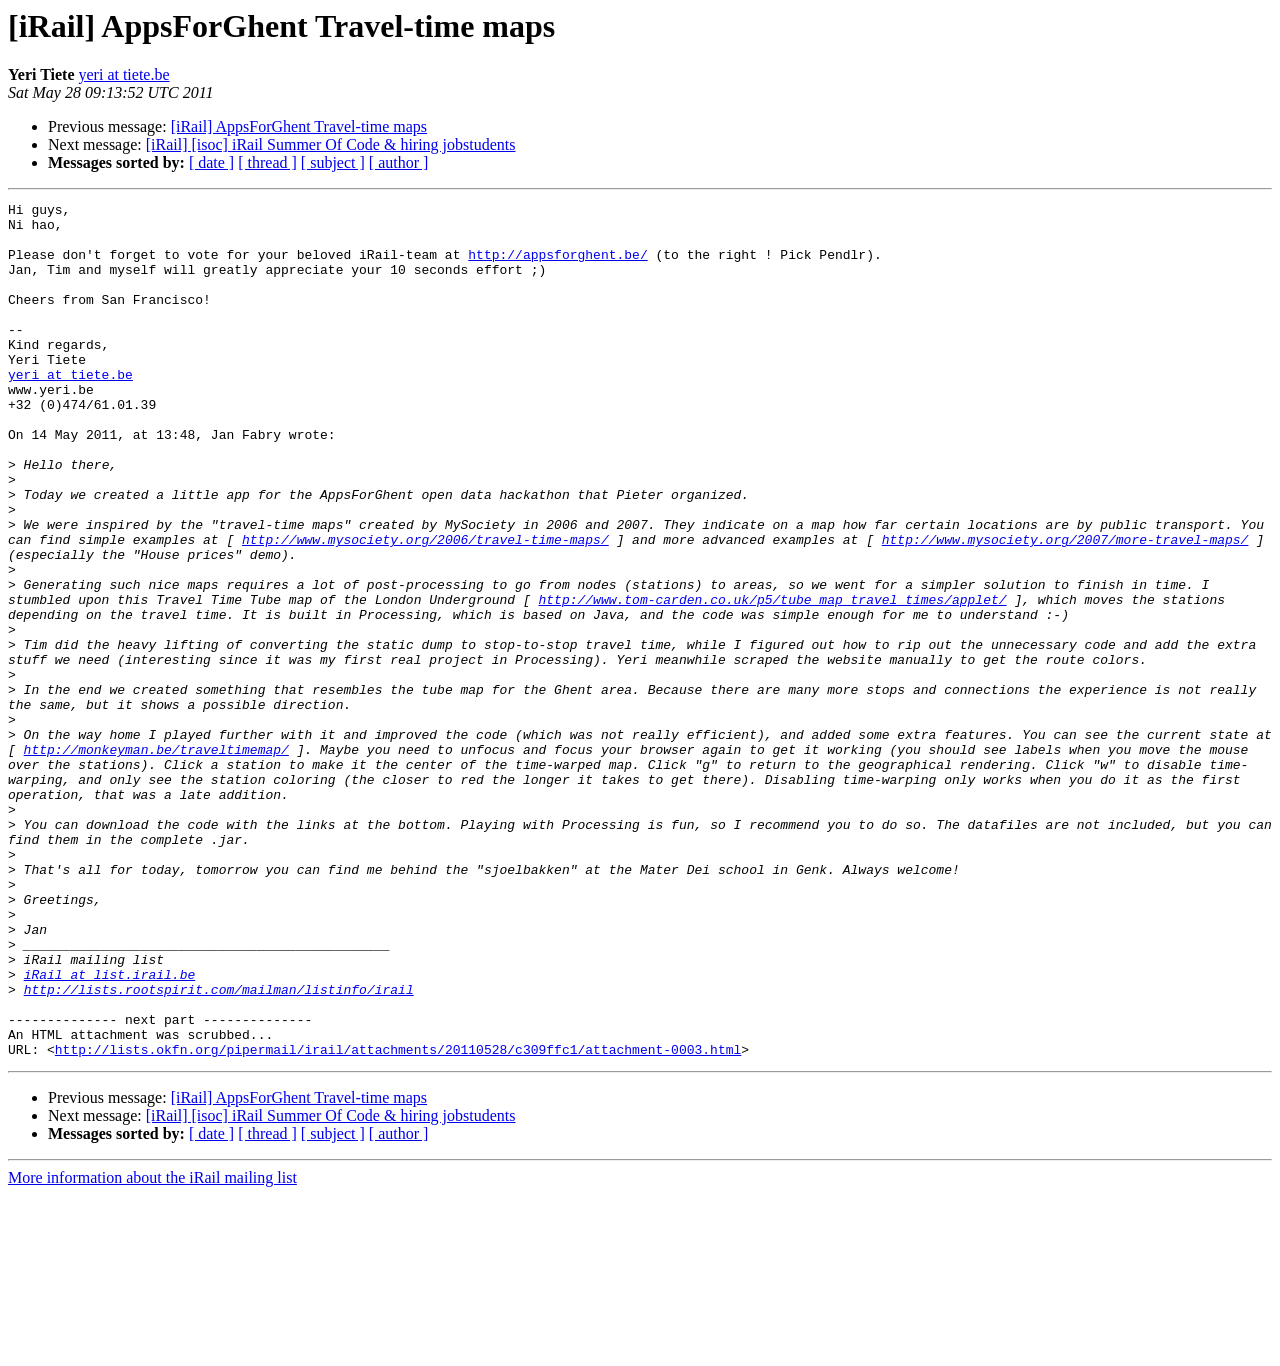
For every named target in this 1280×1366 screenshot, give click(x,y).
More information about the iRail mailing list (152, 1348)
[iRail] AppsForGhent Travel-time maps (299, 126)
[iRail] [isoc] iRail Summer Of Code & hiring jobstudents (331, 144)
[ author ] (399, 162)
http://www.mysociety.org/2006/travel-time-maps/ (425, 608)
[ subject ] (333, 162)
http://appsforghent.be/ (557, 266)
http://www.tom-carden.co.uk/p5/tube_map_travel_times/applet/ (772, 680)
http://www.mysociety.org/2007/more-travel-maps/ (1065, 608)
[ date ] (211, 162)
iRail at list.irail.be (110, 1130)
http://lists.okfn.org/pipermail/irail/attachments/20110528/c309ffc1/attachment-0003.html (398, 1220)
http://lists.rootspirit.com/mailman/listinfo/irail (219, 1148)
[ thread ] (267, 162)
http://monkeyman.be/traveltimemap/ (156, 860)
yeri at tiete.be (124, 74)
